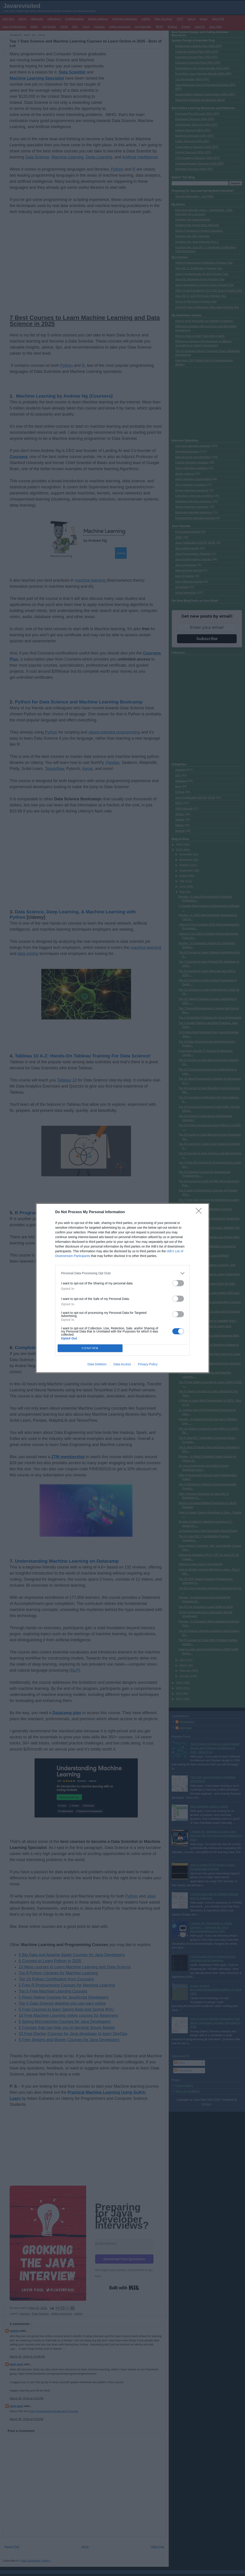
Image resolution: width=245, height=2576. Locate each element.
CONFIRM (90, 1348)
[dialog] (122, 1288)
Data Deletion (97, 1364)
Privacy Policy (148, 1364)
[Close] (200, 1212)
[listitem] (122, 1273)
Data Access (122, 1364)
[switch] (178, 1283)
